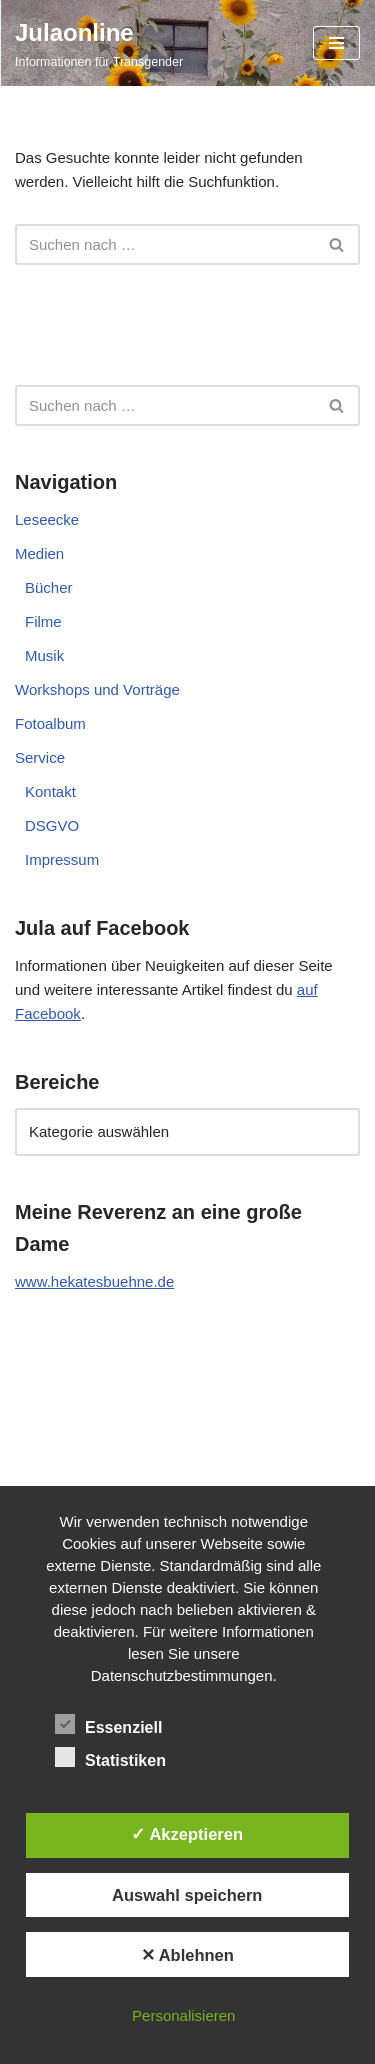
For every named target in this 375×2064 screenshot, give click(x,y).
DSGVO (52, 825)
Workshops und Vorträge (97, 689)
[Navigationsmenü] (336, 43)
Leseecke (47, 519)
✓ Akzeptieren (187, 1834)
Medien (39, 553)
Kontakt (50, 791)
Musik (44, 655)
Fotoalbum (50, 723)
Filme (43, 621)
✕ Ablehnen (187, 1955)
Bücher (49, 587)
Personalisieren (183, 2015)
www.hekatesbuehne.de (94, 1281)
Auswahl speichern (187, 1895)
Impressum (62, 859)
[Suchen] (165, 244)
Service (40, 757)
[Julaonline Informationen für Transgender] (99, 43)
